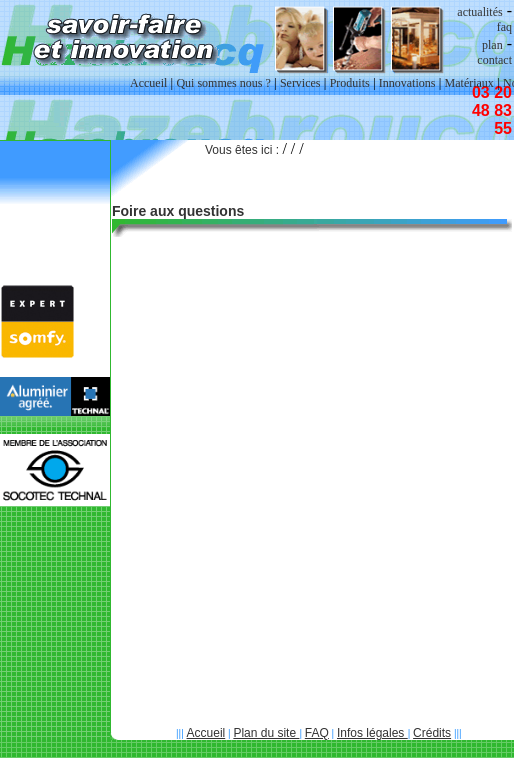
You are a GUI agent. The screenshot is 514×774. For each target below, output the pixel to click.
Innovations (407, 83)
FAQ (317, 733)
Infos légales (372, 733)
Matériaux (469, 83)
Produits (350, 83)
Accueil (206, 733)
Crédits (432, 733)
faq (504, 27)
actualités (479, 12)
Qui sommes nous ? (223, 83)
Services (300, 83)
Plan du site (266, 733)
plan (492, 45)
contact (494, 60)
